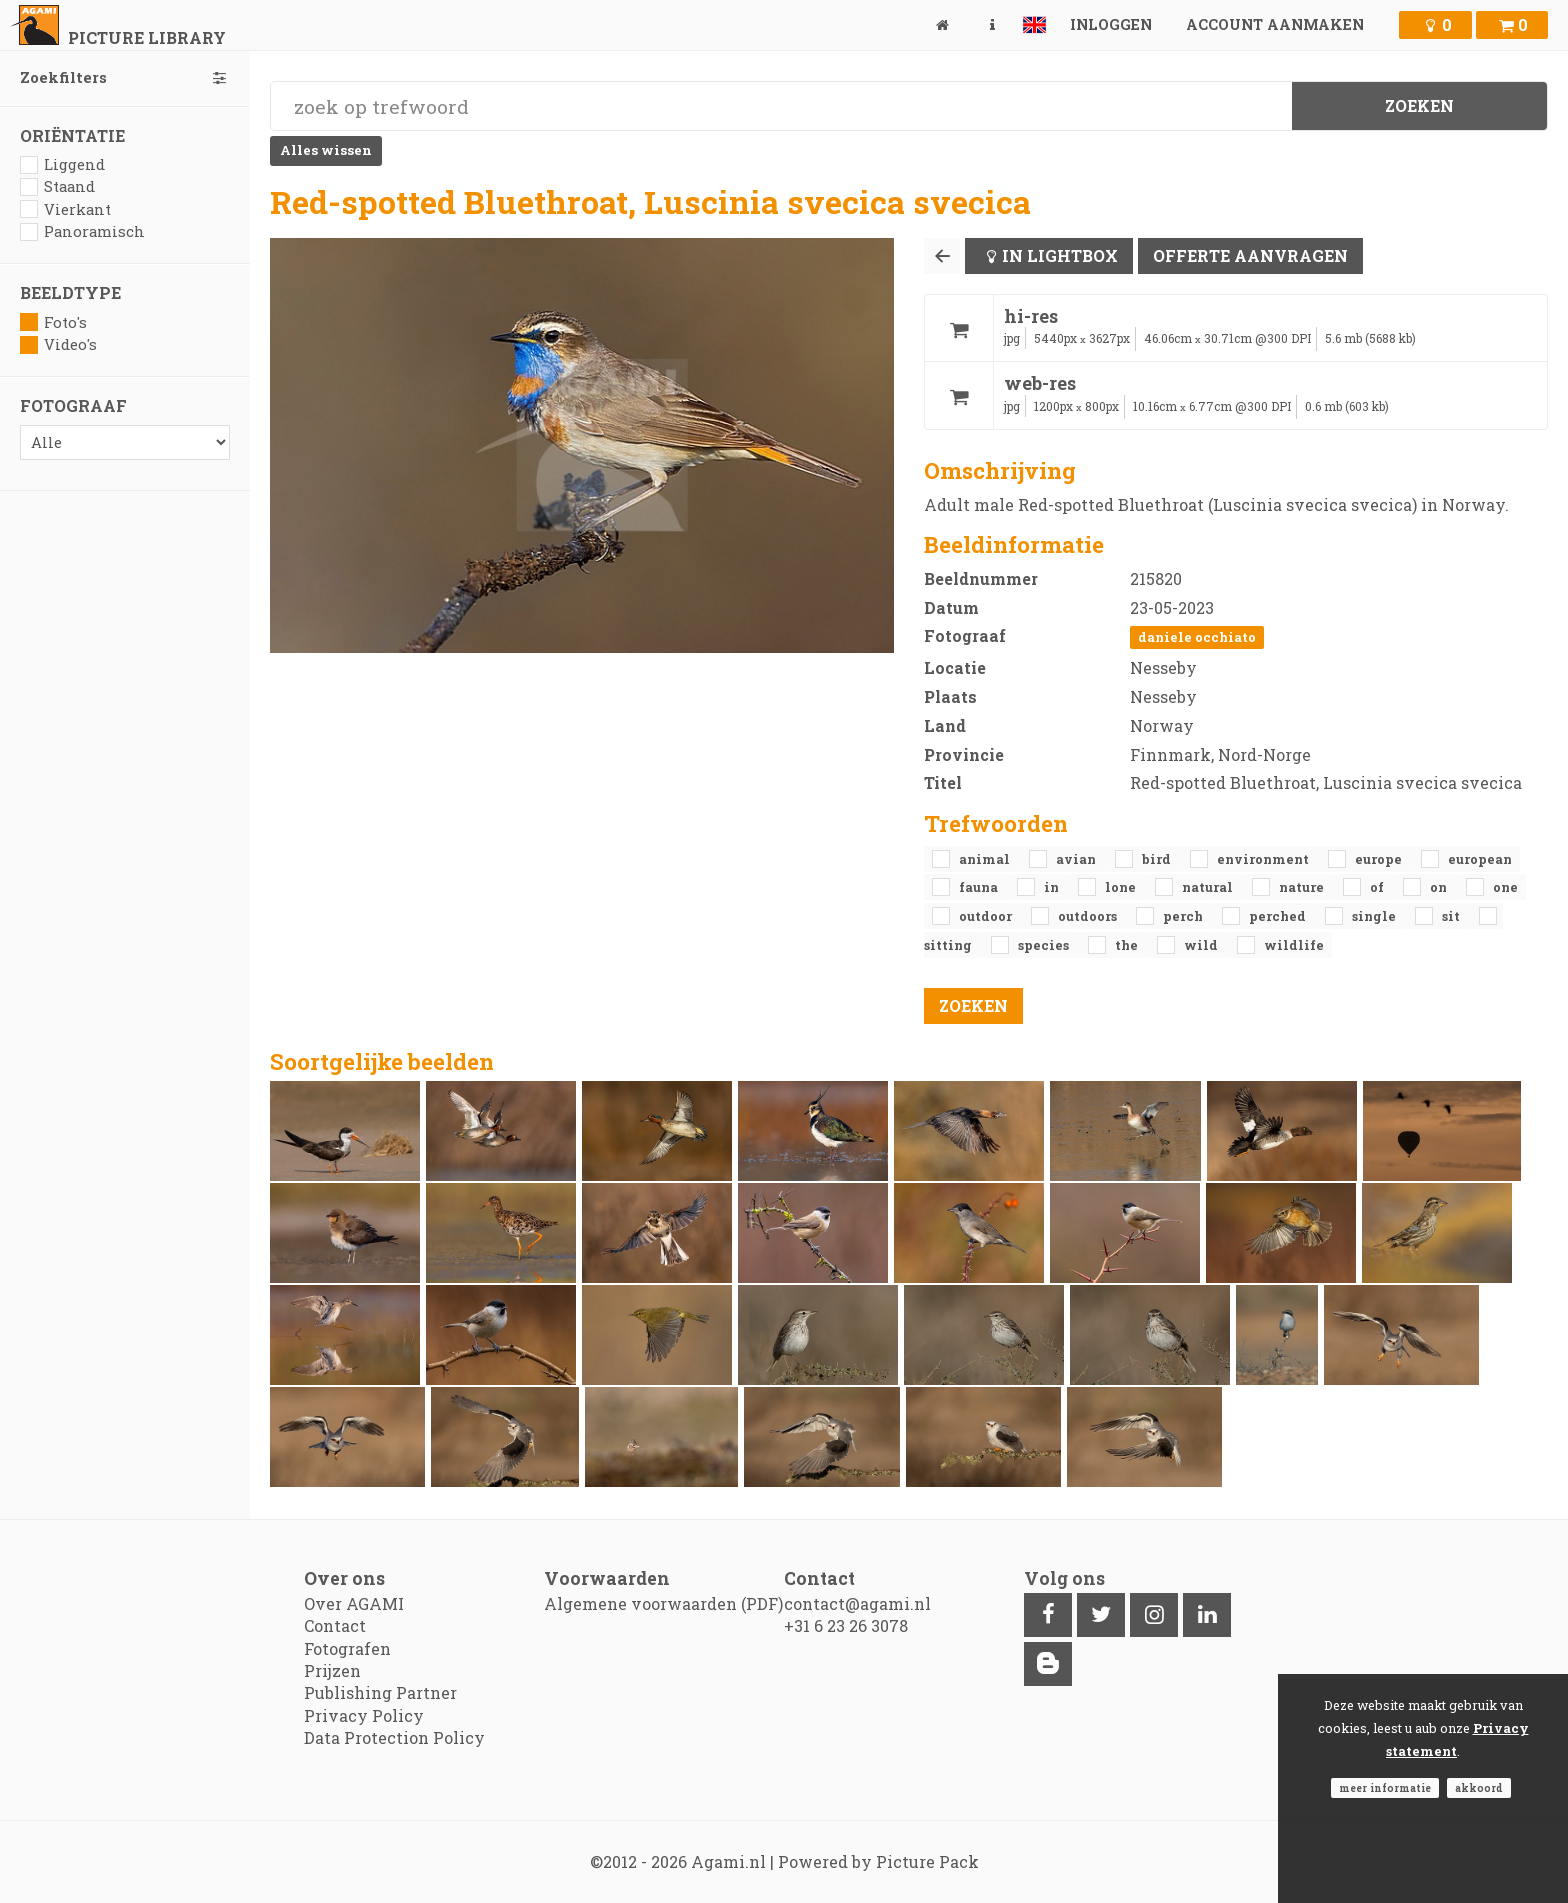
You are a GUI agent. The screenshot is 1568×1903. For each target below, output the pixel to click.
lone (1122, 887)
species (1045, 945)
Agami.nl (728, 1861)
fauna (980, 887)
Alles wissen (326, 150)
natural (1209, 887)
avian (1077, 859)
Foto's (53, 322)
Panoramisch (82, 231)
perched (1279, 916)
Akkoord (1479, 1788)
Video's (58, 344)
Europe (1380, 859)
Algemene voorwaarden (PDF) (663, 1603)
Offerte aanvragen (1250, 255)
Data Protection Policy (394, 1737)
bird (1158, 859)
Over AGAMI (354, 1603)
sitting (949, 945)
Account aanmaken (1275, 24)
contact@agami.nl (857, 1603)
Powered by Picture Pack (878, 1861)
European (1480, 859)
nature (1303, 887)
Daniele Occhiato (1197, 637)
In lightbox (1060, 255)
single (1375, 916)
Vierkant (65, 209)
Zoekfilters (125, 77)
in (1053, 887)
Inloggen (1111, 24)
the (1128, 945)
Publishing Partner (380, 1692)
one (1505, 887)
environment (1264, 859)
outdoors (1089, 916)
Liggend (62, 164)
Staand (57, 186)
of (1378, 887)
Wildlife (1294, 945)
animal (986, 859)
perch (1184, 916)
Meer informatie (1385, 1788)
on (1440, 887)
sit (1452, 916)
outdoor (987, 916)
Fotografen (347, 1648)
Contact (335, 1625)
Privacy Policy (364, 1715)
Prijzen (332, 1670)
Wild (1202, 945)
